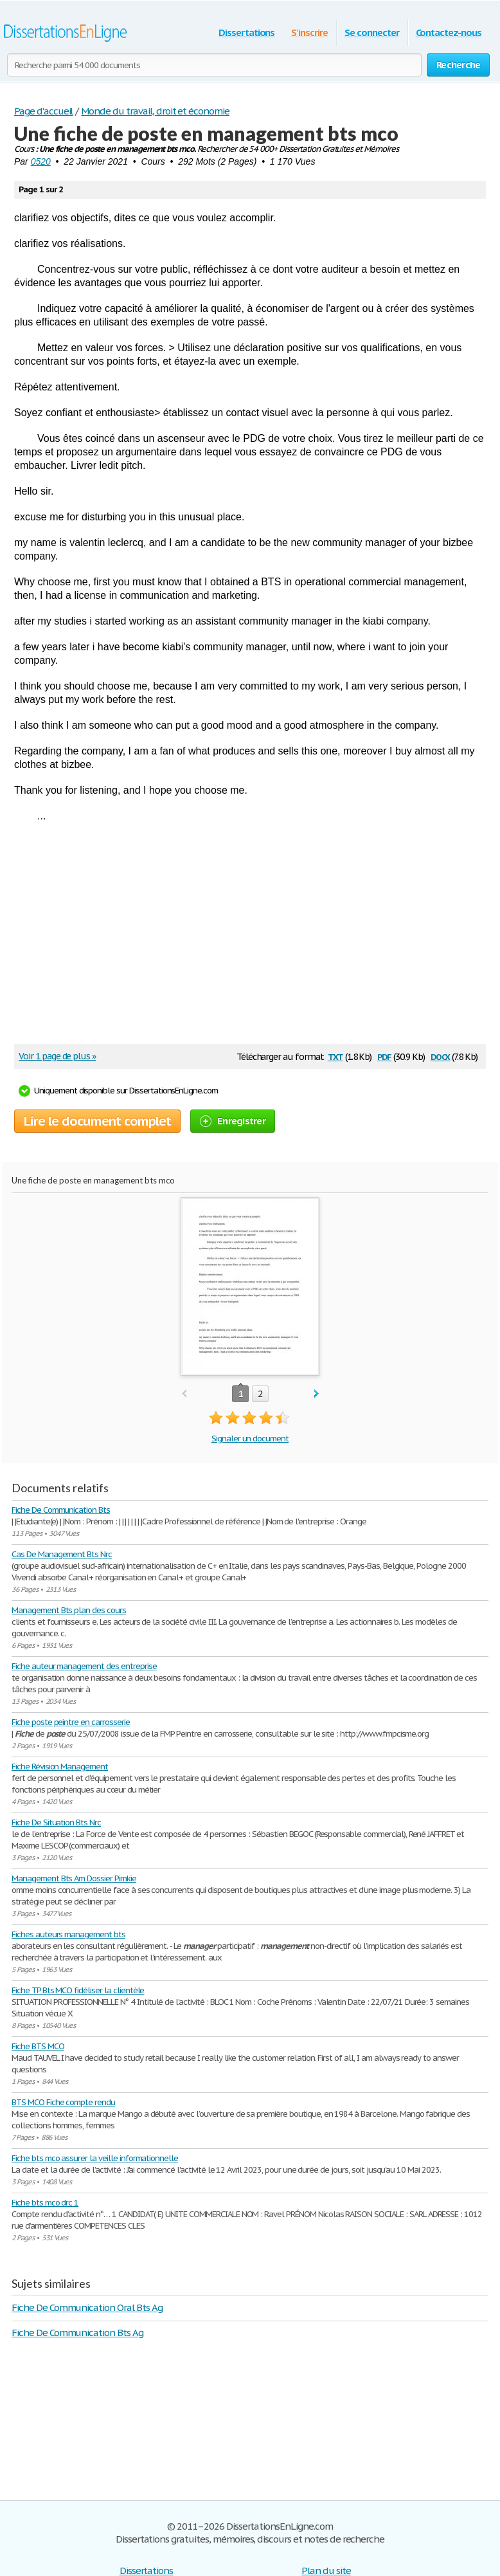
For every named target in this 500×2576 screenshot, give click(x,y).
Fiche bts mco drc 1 (45, 2202)
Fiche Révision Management (60, 1766)
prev (184, 1394)
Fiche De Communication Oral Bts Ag (87, 2307)
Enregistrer (232, 1121)
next (316, 1394)
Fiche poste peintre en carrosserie (71, 1722)
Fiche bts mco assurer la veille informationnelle (95, 2158)
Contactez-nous (448, 32)
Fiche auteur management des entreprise (84, 1666)
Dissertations (246, 32)
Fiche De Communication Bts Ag (77, 2332)
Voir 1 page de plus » (57, 1056)
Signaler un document (250, 1438)
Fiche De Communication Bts (61, 1509)
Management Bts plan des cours (69, 1610)
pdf (384, 1055)
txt (335, 1055)
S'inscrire (309, 32)
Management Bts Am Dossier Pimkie (74, 1878)
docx (441, 1055)
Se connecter (371, 32)
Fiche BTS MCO (38, 2046)
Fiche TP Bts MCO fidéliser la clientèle (78, 1990)
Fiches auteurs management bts (68, 1934)
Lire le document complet (97, 1121)
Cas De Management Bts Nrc (62, 1554)
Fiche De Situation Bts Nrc (56, 1822)
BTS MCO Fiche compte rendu (63, 2102)
